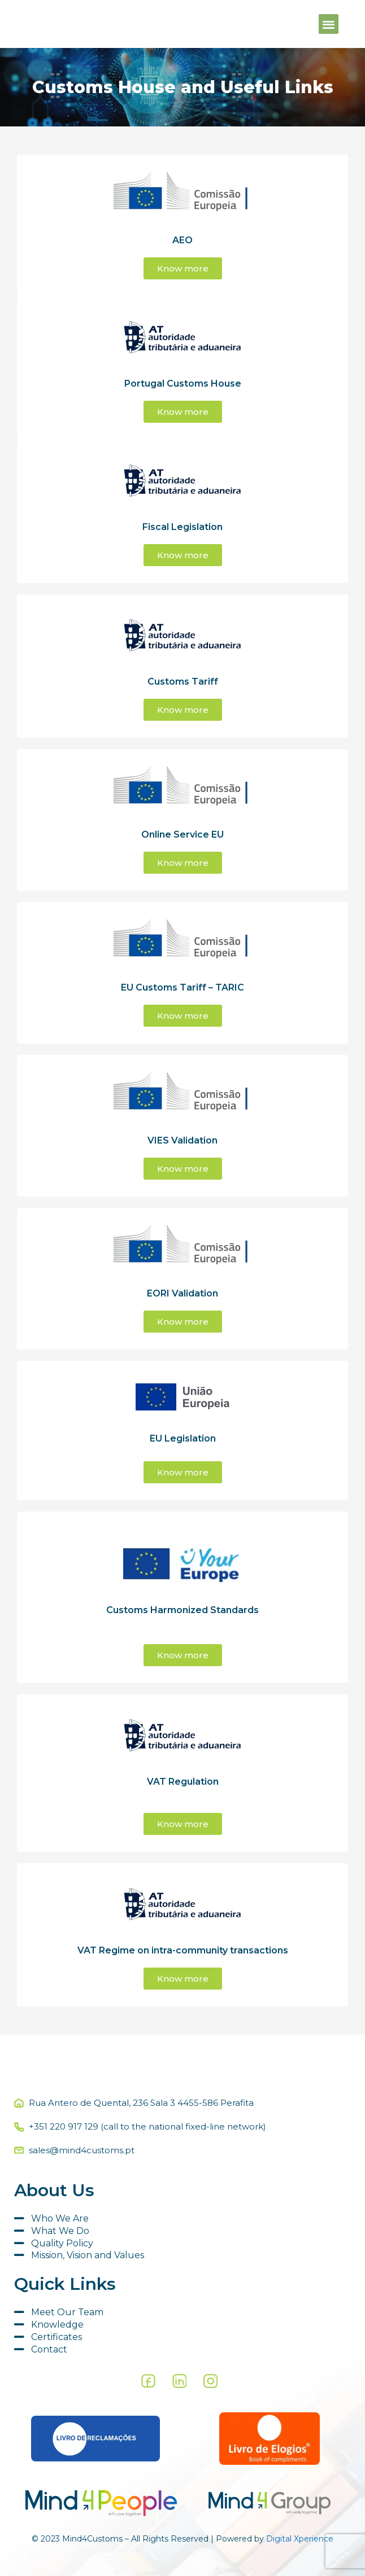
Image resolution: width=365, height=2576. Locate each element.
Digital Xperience (299, 2539)
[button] (328, 24)
